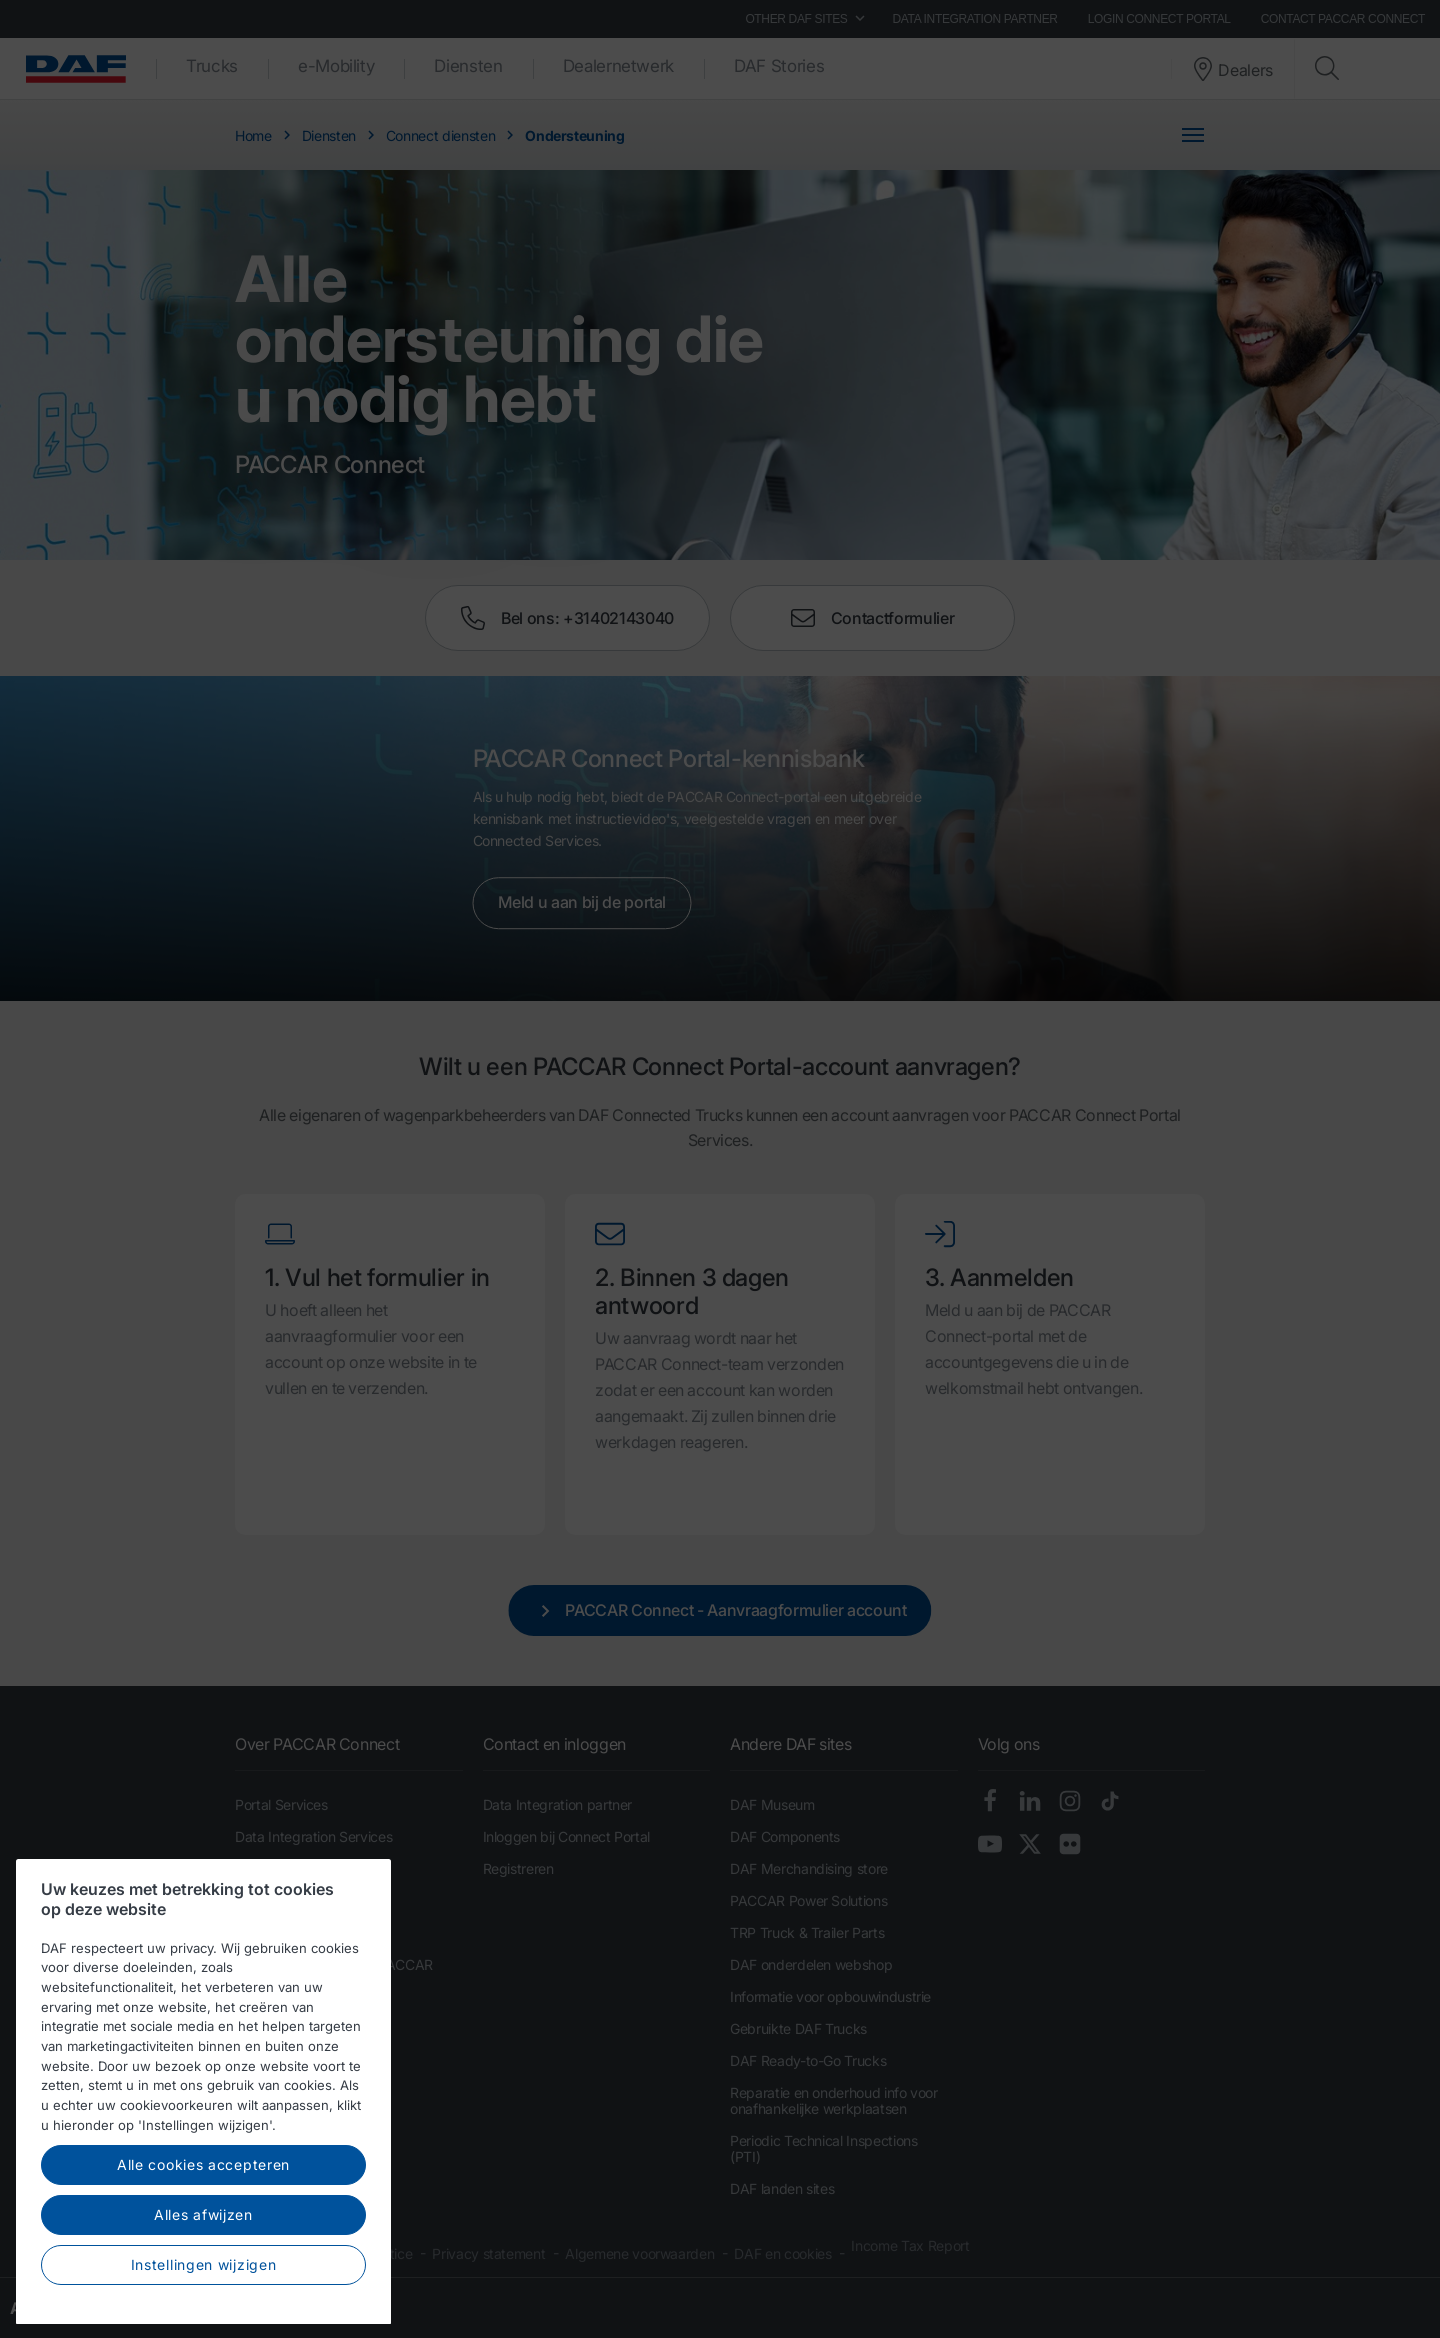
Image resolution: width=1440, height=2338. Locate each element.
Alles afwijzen (203, 2257)
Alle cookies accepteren (203, 2207)
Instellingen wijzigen (204, 2306)
